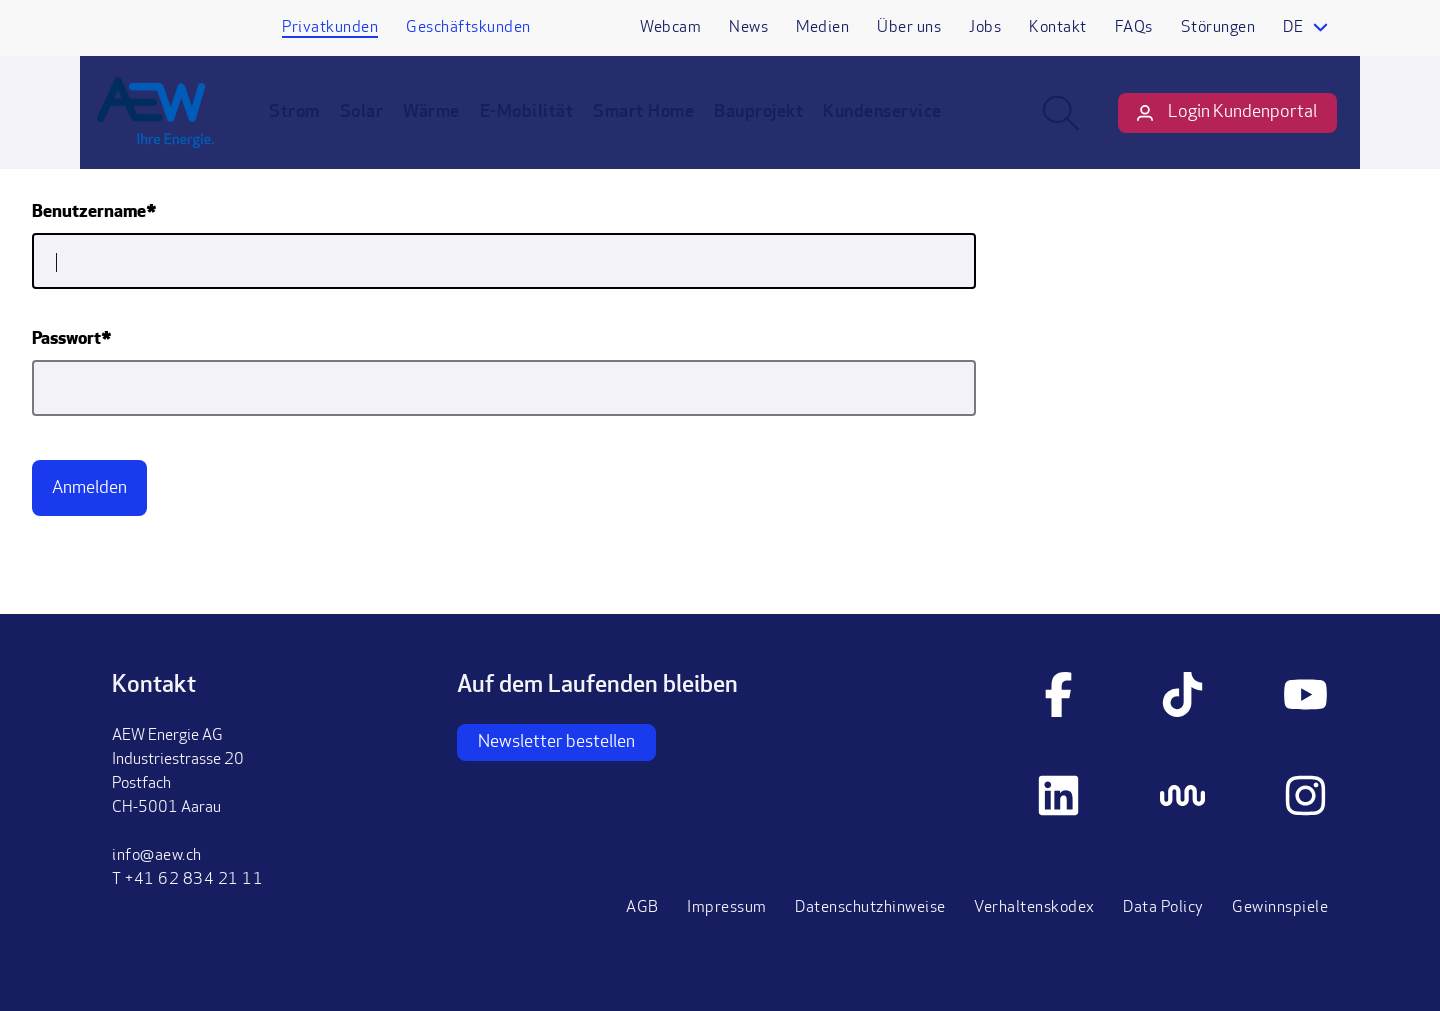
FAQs (1134, 28)
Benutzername (89, 212)
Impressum (727, 908)
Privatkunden (330, 28)
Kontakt (1058, 28)
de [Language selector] (1293, 28)
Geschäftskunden (468, 28)
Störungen (1218, 28)
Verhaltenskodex (1034, 908)
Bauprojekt (773, 127)
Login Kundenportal (1227, 128)
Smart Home (658, 127)
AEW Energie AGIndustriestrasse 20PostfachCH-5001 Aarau (178, 772)
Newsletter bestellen (556, 742)
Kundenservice (897, 127)
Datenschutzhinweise (870, 908)
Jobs (985, 28)
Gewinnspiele (1280, 908)
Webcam (670, 28)
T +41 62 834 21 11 (187, 880)
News (748, 28)
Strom (309, 127)
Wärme (446, 127)
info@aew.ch (157, 856)
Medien (822, 28)
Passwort (66, 339)
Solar (377, 127)
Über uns (909, 28)
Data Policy (1163, 908)
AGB (642, 908)
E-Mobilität (542, 127)
